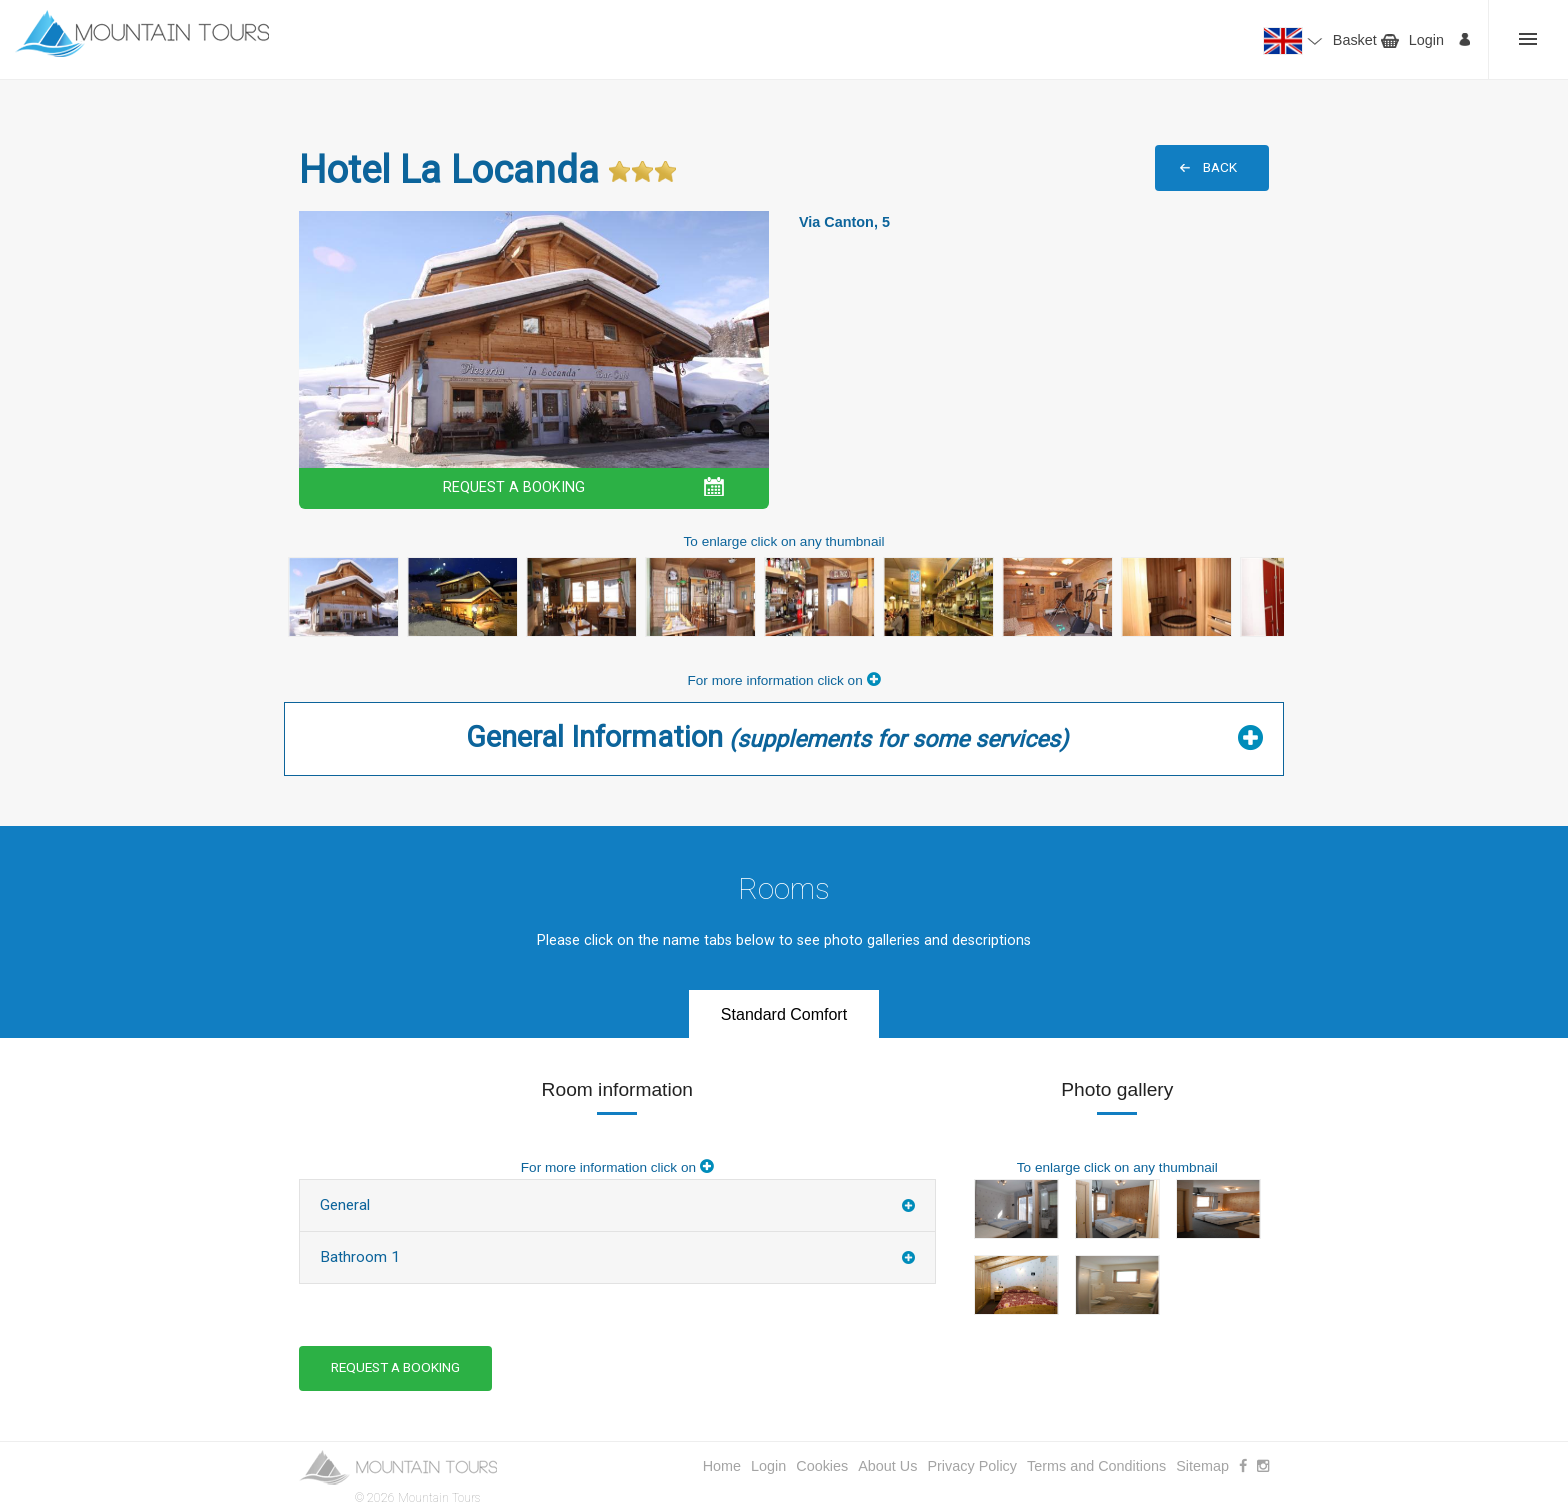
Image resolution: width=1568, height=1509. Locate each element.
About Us (887, 1466)
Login (1426, 40)
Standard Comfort (784, 1014)
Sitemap (1202, 1466)
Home (722, 1466)
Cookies (822, 1466)
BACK (1220, 167)
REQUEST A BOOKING (514, 487)
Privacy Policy (972, 1466)
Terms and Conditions (1096, 1466)
